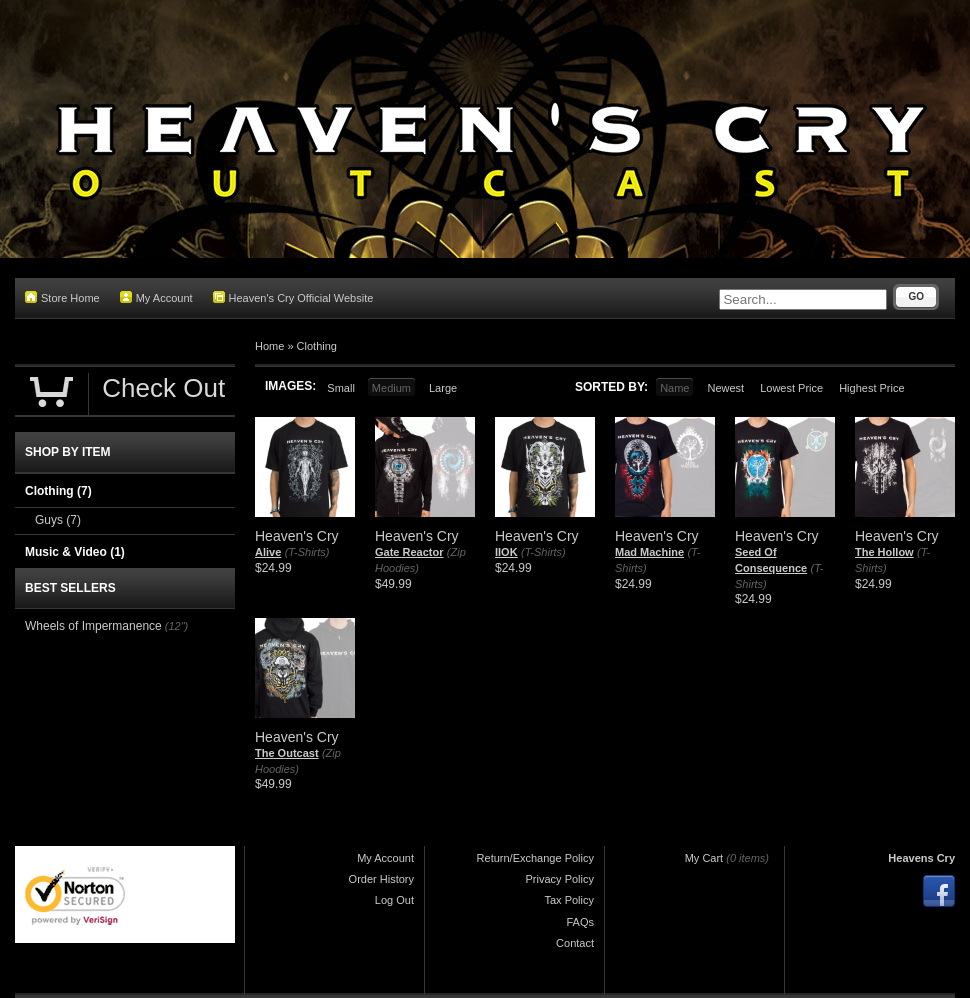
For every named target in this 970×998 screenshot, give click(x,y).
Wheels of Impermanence (93, 626)
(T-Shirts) (307, 552)
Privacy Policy (560, 879)
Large (443, 388)
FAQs (580, 922)
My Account (156, 297)
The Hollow (884, 552)
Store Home (62, 297)
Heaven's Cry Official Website (293, 297)
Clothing (317, 346)
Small (341, 388)
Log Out (394, 900)
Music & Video (75, 552)
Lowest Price (791, 388)
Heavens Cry (921, 858)
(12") (176, 626)
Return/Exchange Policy (535, 858)
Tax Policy (569, 900)
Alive (268, 552)
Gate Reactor (409, 552)
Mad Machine (649, 552)
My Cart (704, 858)
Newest (725, 388)
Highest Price (871, 388)
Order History (381, 879)
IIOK (506, 552)
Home (269, 346)
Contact (575, 943)
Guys (58, 520)
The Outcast (287, 753)
